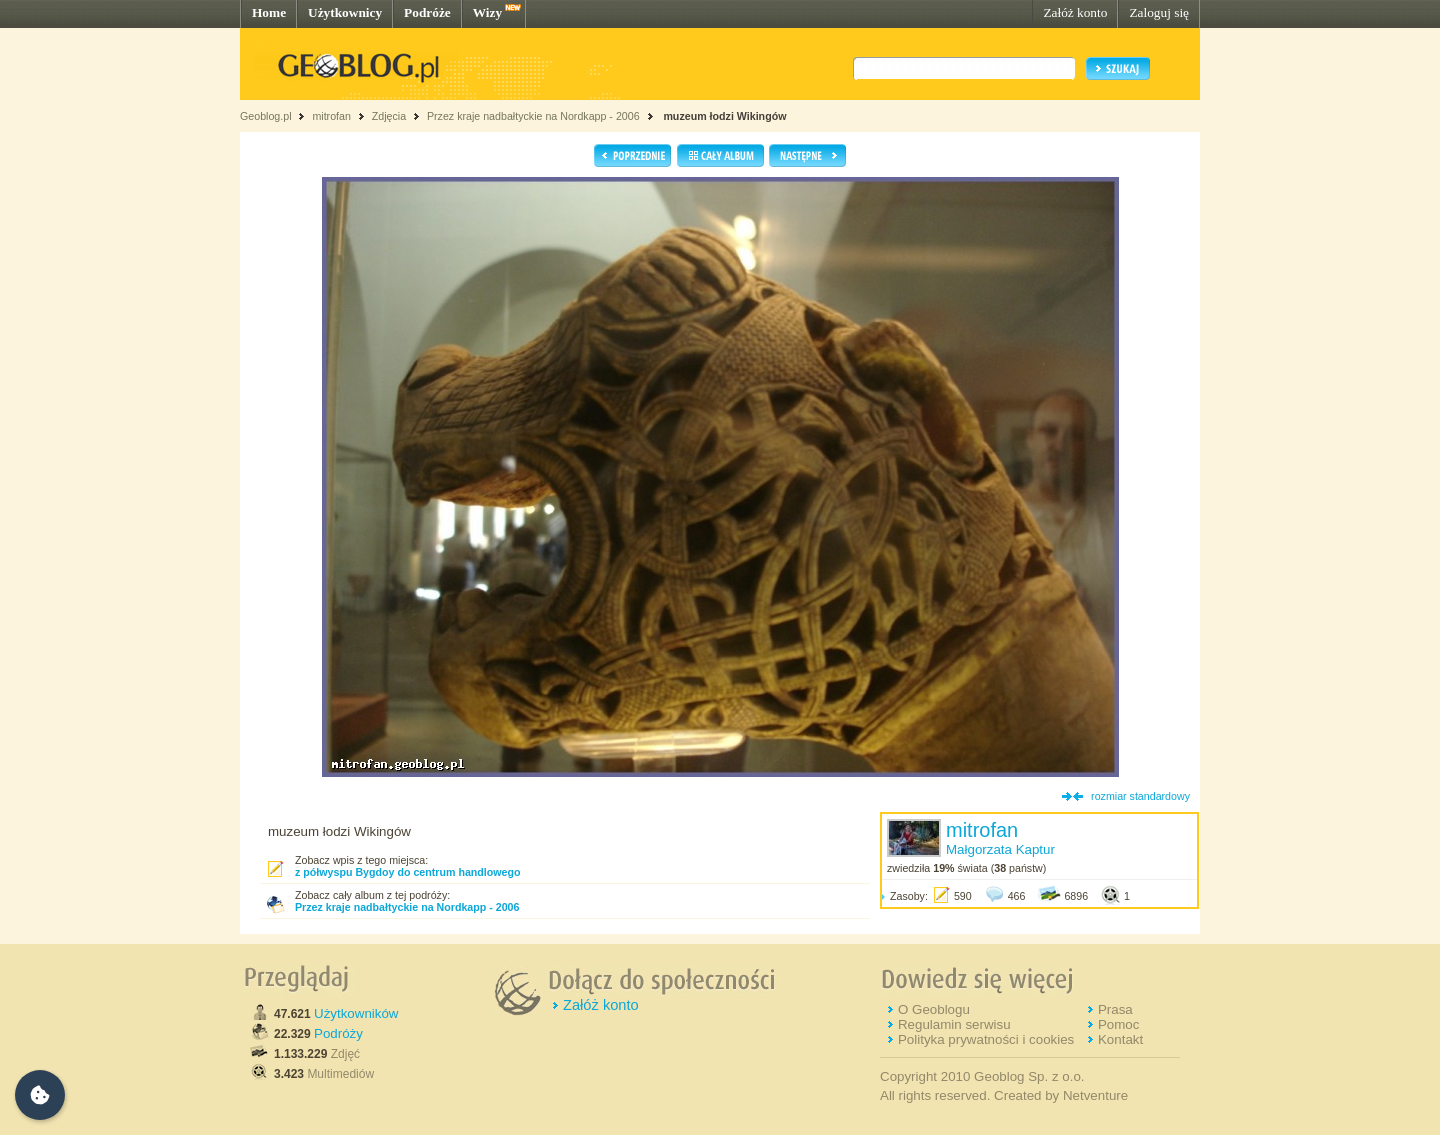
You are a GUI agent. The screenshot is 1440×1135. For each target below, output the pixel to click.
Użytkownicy (345, 12)
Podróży (338, 1033)
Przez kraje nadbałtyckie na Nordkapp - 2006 (533, 116)
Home (269, 12)
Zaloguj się (1159, 12)
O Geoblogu (934, 1009)
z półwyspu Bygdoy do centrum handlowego (408, 872)
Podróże (427, 12)
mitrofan (331, 116)
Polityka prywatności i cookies (986, 1039)
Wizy (487, 12)
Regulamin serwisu (954, 1024)
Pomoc (1118, 1024)
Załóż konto (1075, 12)
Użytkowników (356, 1013)
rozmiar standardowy (1140, 796)
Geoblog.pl (266, 116)
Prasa (1115, 1009)
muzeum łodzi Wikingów (723, 116)
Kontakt (1120, 1039)
